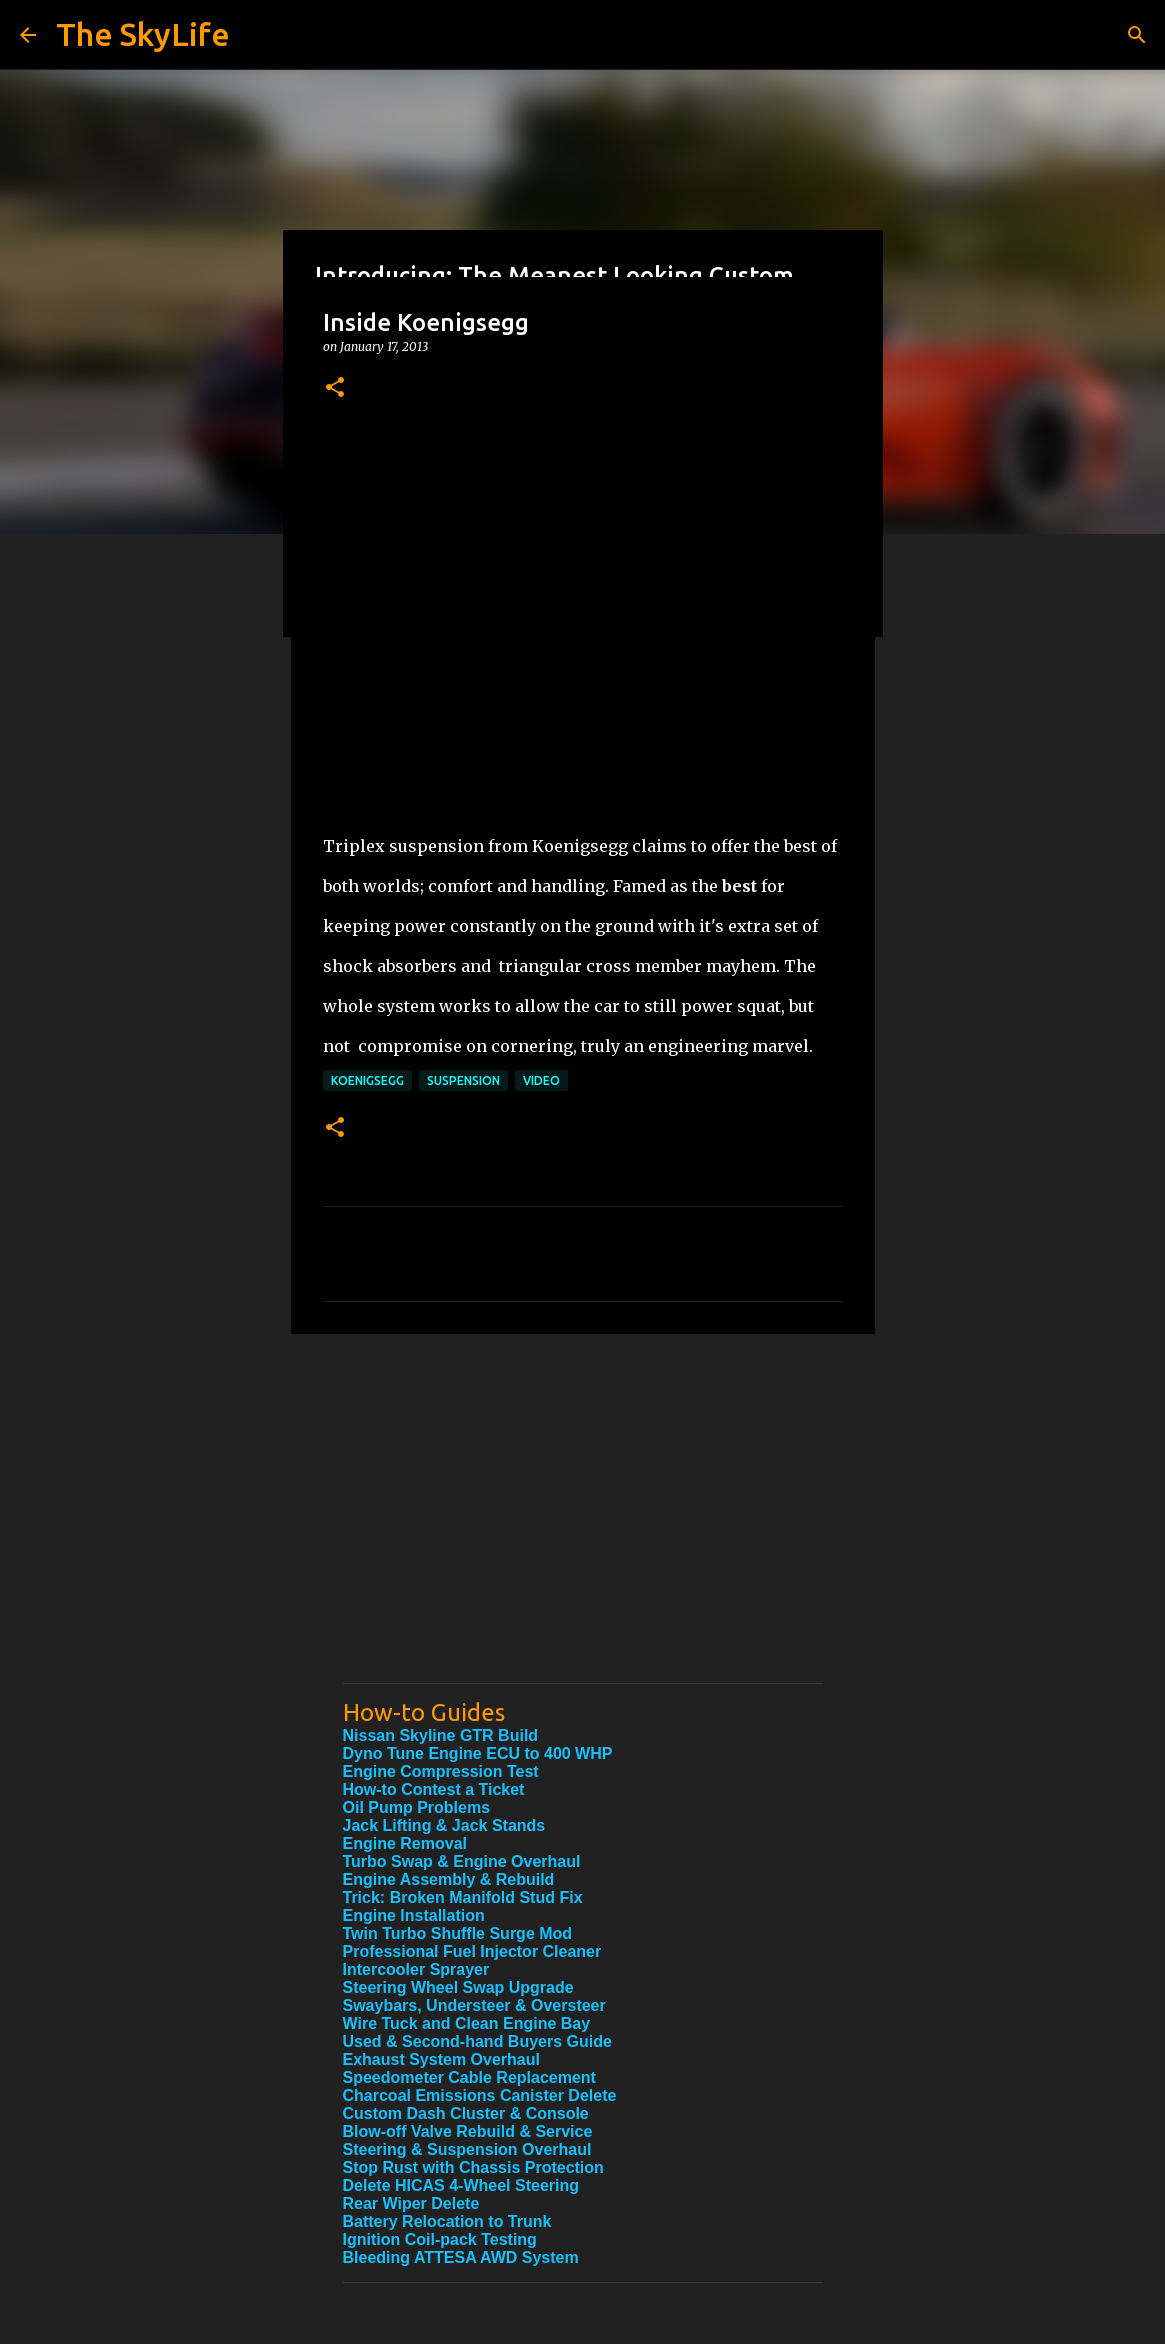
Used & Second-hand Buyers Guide (477, 2041)
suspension (463, 1080)
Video (541, 1080)
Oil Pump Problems (417, 1807)
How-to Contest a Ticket (434, 1789)
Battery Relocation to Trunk (447, 2221)
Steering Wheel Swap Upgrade (458, 1987)
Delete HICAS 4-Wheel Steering (461, 2185)
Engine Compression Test (441, 1771)
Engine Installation (414, 1915)
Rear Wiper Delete (411, 2203)
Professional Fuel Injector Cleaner (472, 1951)
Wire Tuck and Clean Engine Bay (467, 2023)
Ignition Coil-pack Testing (440, 2239)
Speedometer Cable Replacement (469, 2077)
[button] (335, 388)
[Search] (1137, 35)
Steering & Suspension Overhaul (467, 2149)
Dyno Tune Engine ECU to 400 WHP (478, 1753)
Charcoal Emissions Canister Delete (480, 2095)
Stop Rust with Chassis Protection (473, 2167)
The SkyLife (143, 34)
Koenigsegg (367, 1080)
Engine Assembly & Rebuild (449, 1879)
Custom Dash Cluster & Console (466, 2113)
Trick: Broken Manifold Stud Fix (463, 1897)
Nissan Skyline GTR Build (441, 1735)
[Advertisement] (583, 1528)
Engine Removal (405, 1843)
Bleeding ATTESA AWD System (461, 2257)
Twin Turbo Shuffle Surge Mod (458, 1933)
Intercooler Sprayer (416, 1969)
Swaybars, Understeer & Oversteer (474, 2005)
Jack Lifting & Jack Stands (444, 1825)
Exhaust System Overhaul (441, 2059)
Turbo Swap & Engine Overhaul (462, 1861)
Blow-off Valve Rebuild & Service (468, 2131)
